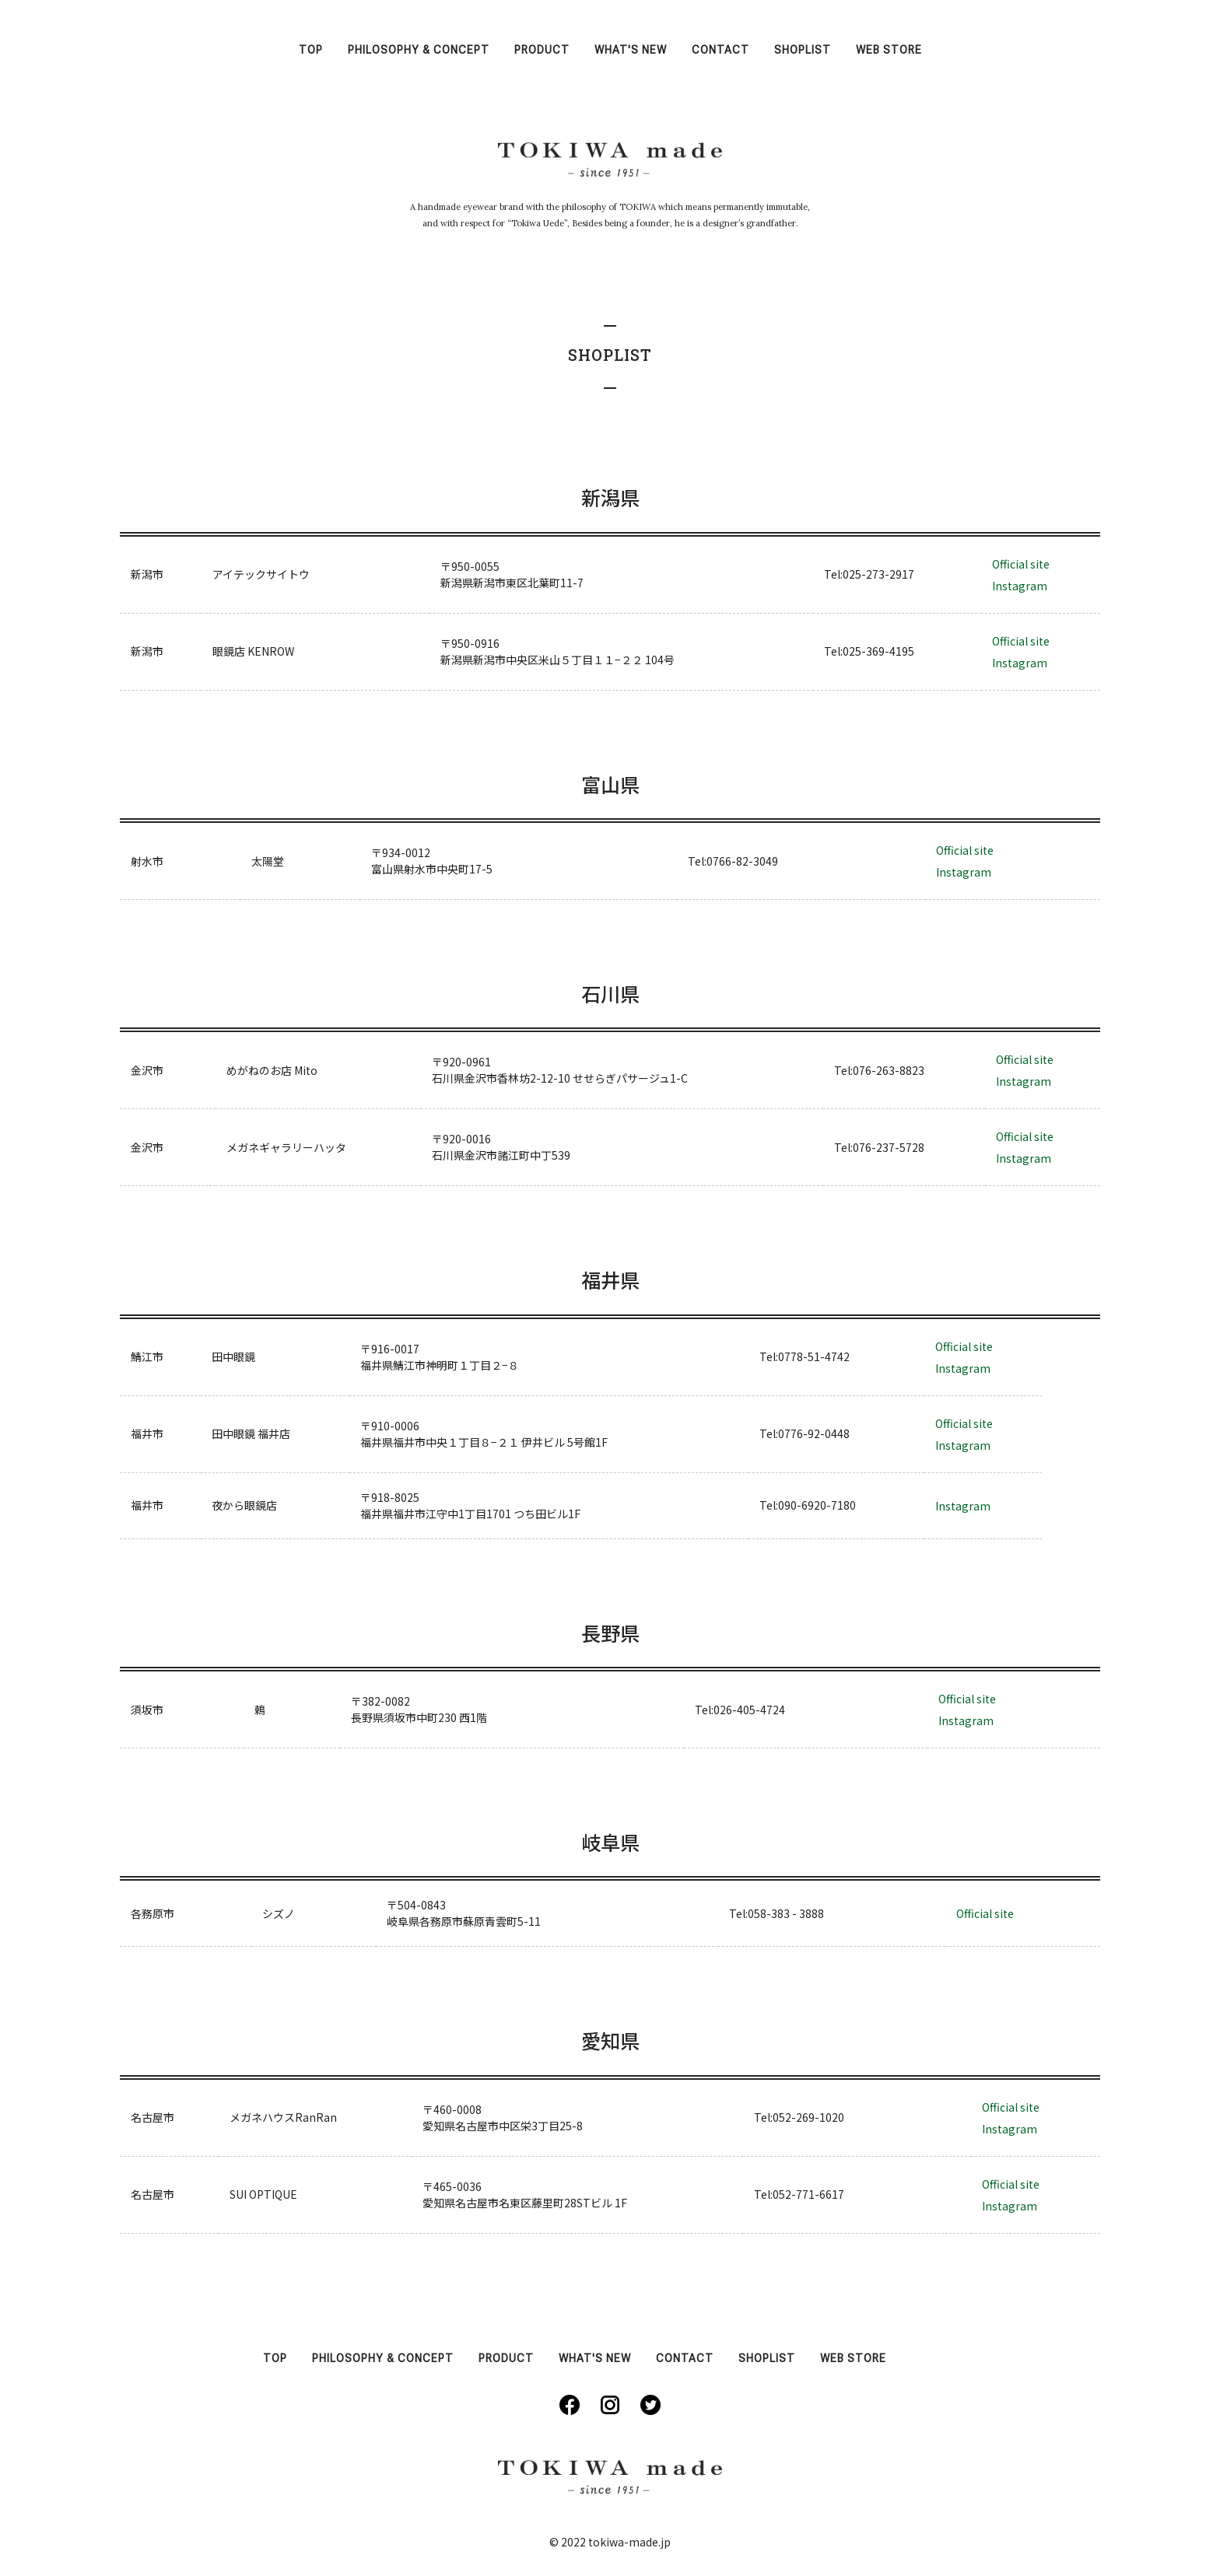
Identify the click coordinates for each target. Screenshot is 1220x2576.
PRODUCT (542, 50)
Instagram (1019, 585)
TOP (311, 50)
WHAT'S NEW (630, 50)
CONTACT (720, 50)
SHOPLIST (802, 50)
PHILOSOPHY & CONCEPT (418, 50)
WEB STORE (889, 50)
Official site (1021, 564)
